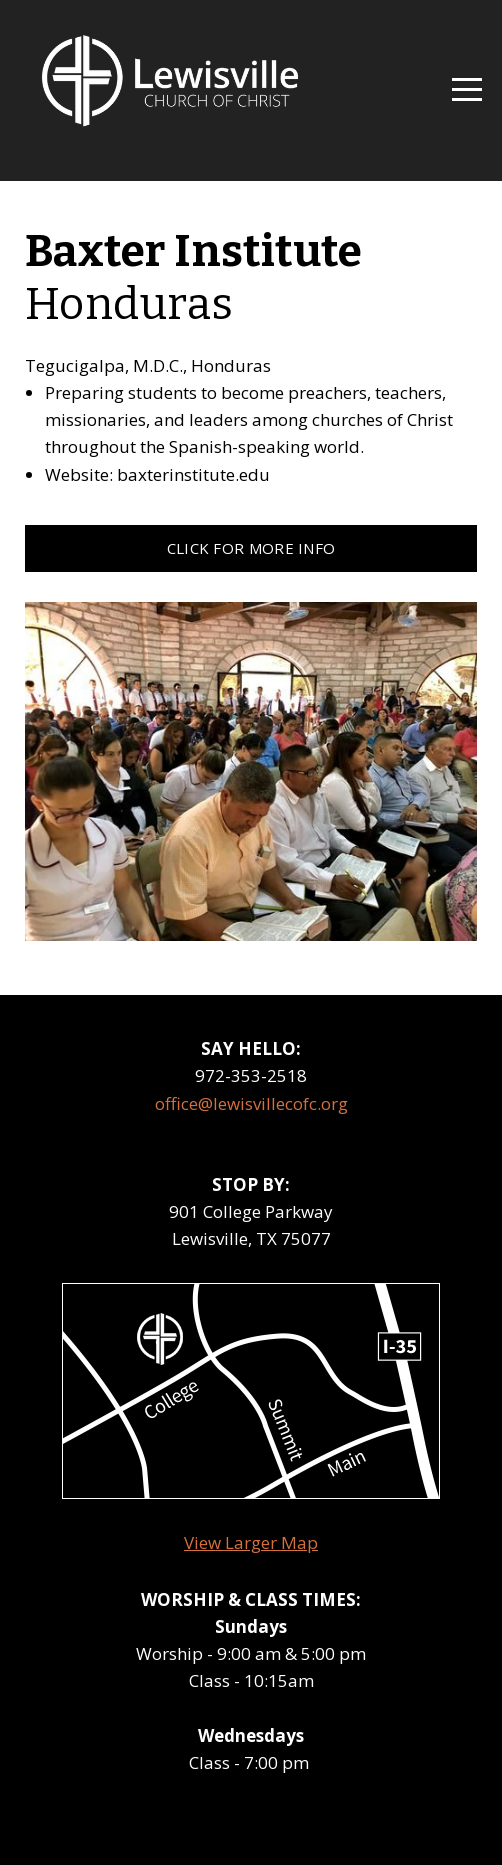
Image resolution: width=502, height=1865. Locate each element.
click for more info (251, 548)
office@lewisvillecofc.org (251, 1103)
